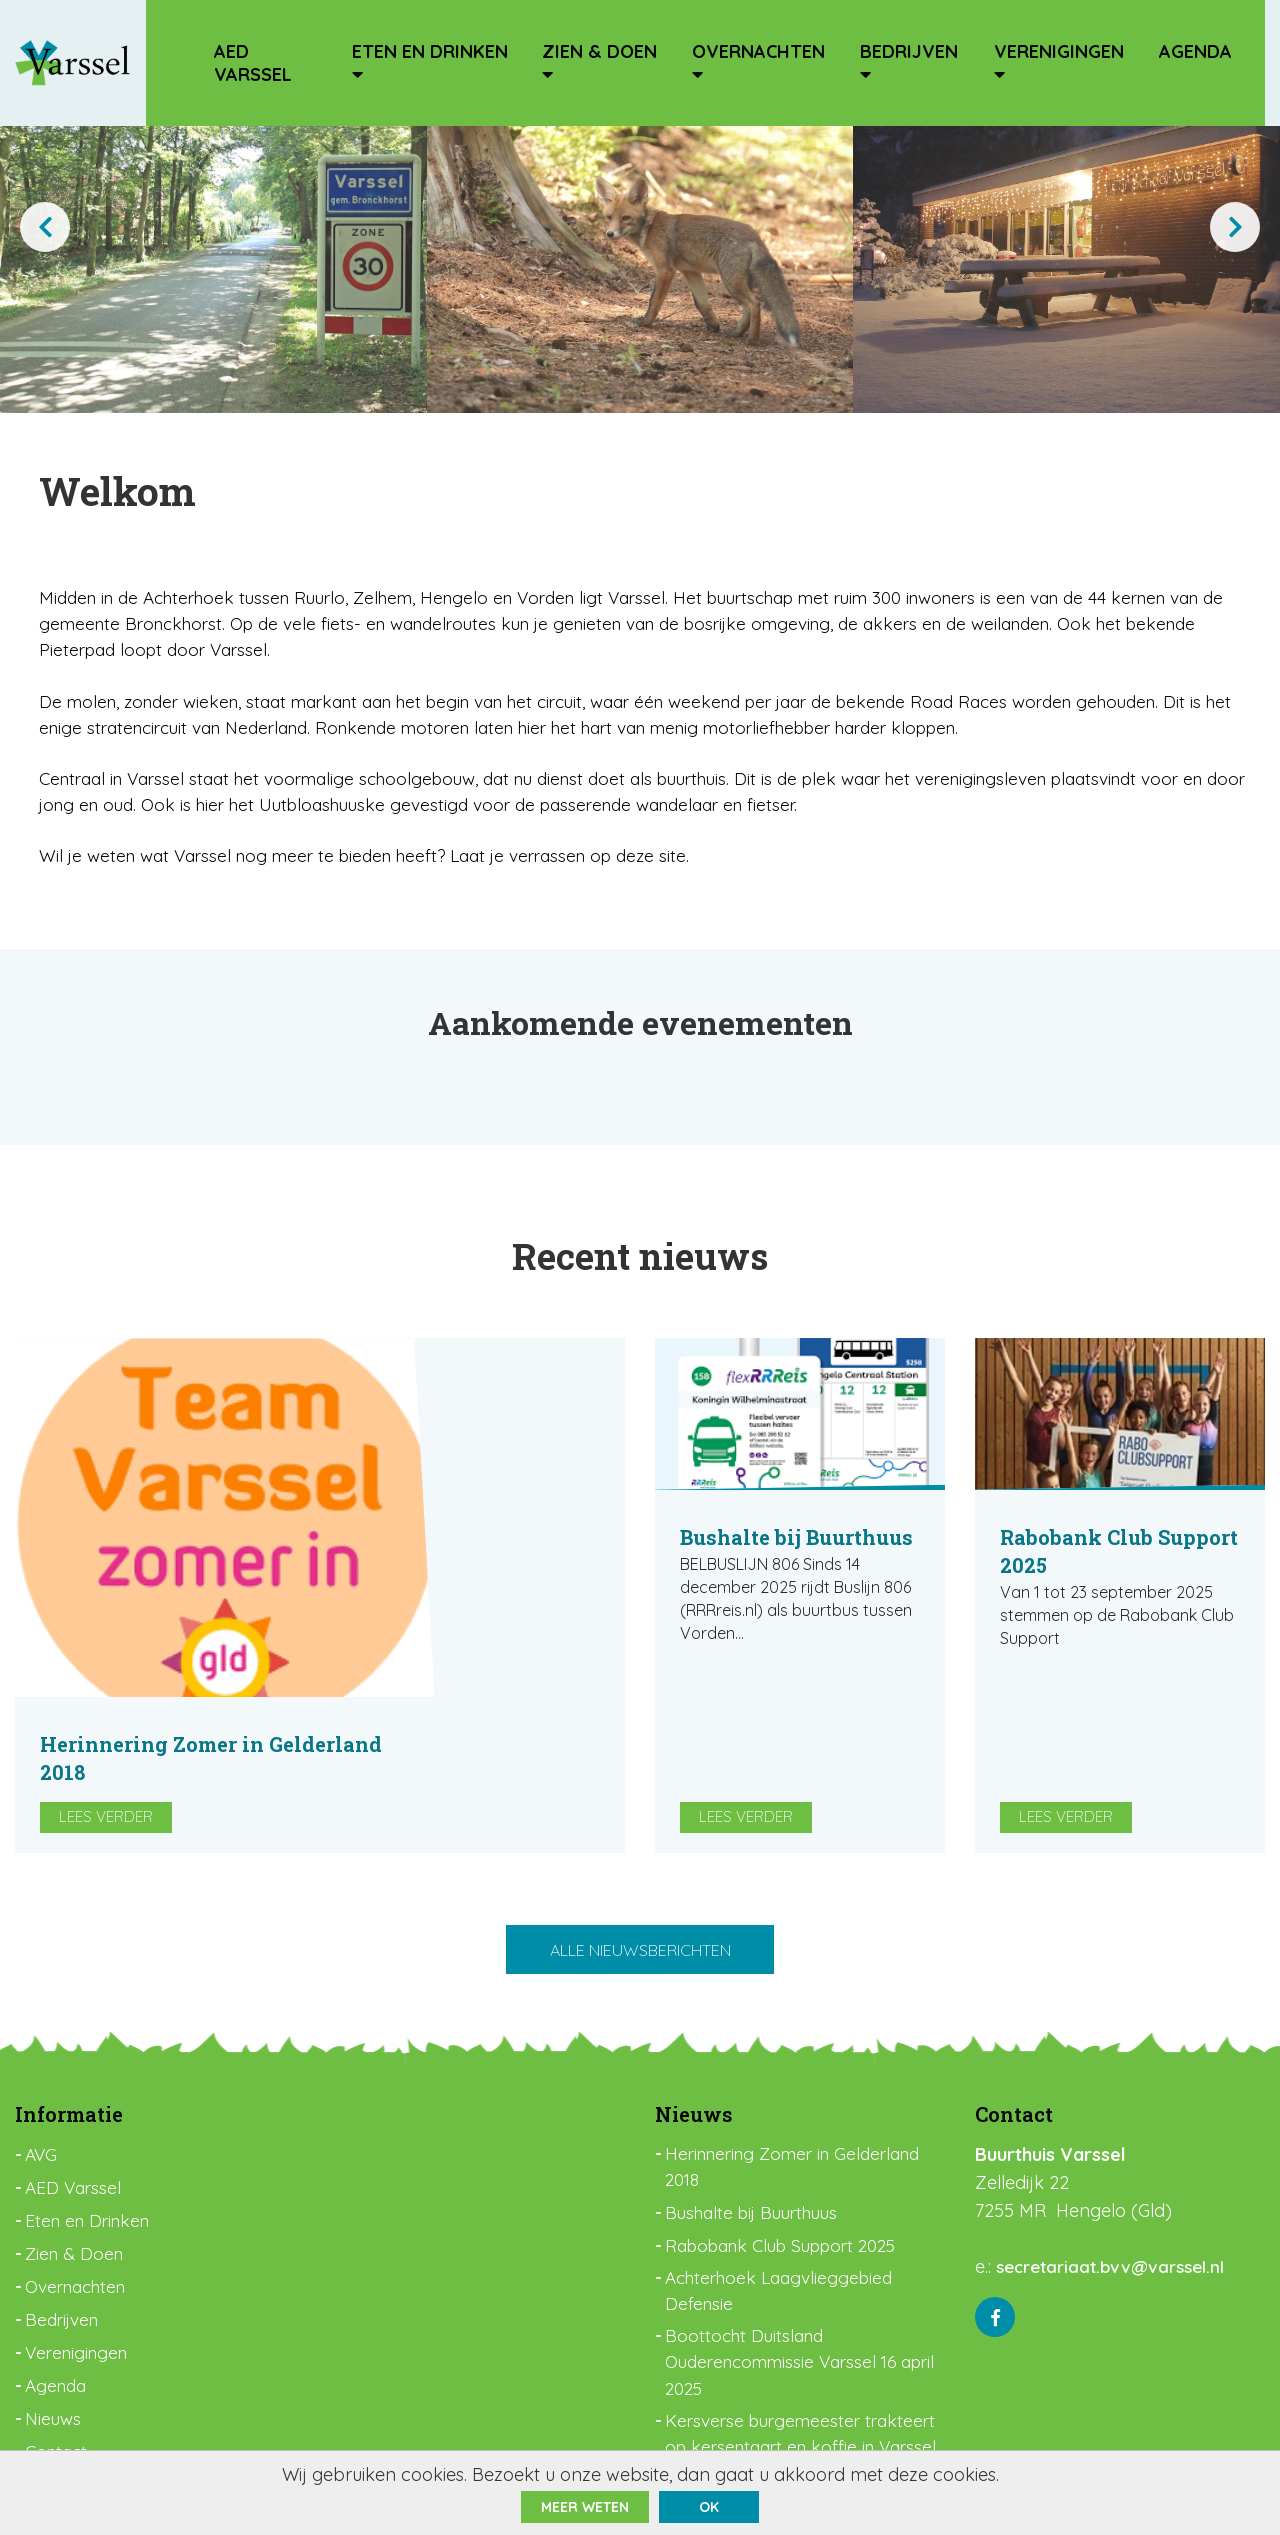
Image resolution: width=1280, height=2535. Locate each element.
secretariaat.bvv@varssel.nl (1115, 2179)
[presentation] (45, 227)
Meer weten (585, 2507)
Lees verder (413, 1687)
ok (709, 2507)
